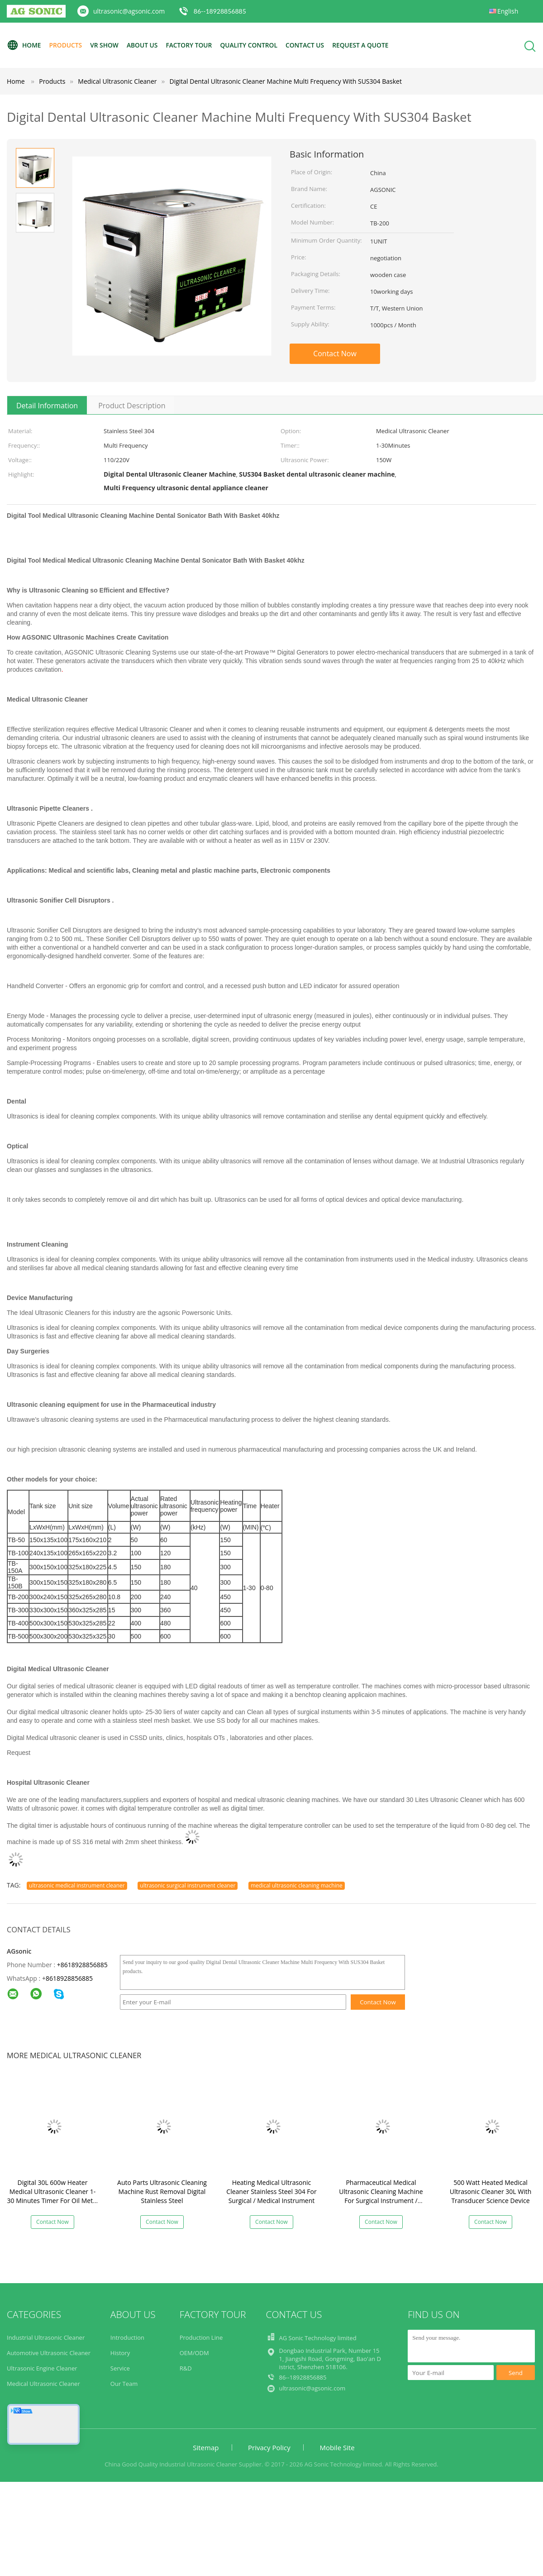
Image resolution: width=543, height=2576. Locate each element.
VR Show (105, 45)
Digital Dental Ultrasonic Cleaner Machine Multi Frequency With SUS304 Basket (285, 81)
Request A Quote (366, 45)
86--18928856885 (220, 11)
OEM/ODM (194, 2353)
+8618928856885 (82, 1964)
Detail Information (47, 406)
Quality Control (253, 45)
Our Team (124, 2384)
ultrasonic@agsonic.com (129, 11)
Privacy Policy (269, 2447)
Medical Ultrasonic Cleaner (43, 2384)
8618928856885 (69, 1978)
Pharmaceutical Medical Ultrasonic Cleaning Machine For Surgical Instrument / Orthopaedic (381, 2196)
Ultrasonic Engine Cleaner (42, 2368)
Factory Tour (192, 45)
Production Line (201, 2337)
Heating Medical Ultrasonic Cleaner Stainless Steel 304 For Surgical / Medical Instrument (271, 2191)
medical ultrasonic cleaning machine (297, 1885)
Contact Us (310, 45)
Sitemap (206, 2447)
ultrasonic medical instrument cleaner (77, 1885)
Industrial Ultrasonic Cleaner (46, 2337)
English (507, 11)
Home (24, 45)
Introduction (127, 2337)
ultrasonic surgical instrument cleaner (187, 1885)
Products (66, 45)
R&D (186, 2368)
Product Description (131, 406)
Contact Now (335, 353)
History (120, 2353)
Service (120, 2368)
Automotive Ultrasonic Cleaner (48, 2353)
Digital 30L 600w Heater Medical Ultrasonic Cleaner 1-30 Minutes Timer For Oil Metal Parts (52, 2196)
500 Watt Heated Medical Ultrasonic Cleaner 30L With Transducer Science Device (491, 2191)
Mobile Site (336, 2447)
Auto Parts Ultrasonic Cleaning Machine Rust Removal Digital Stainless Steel (162, 2191)
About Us (145, 45)
